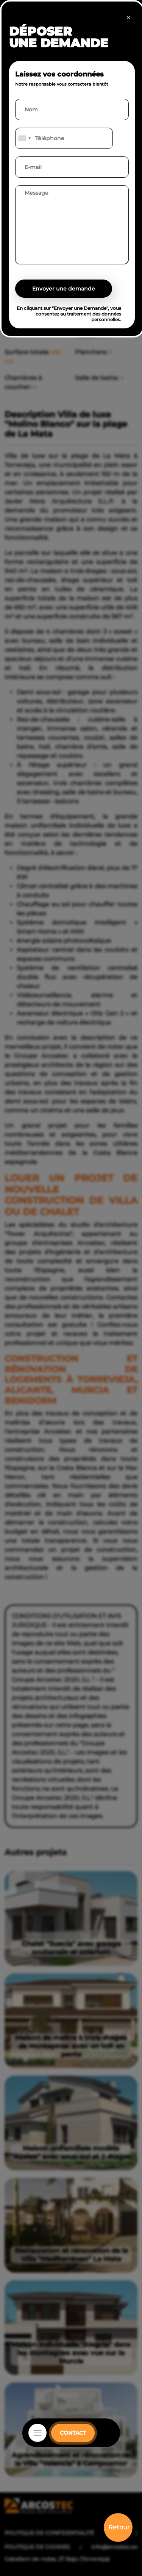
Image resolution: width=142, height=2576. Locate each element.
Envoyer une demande (63, 288)
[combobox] (24, 138)
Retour (119, 2527)
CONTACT (73, 2432)
